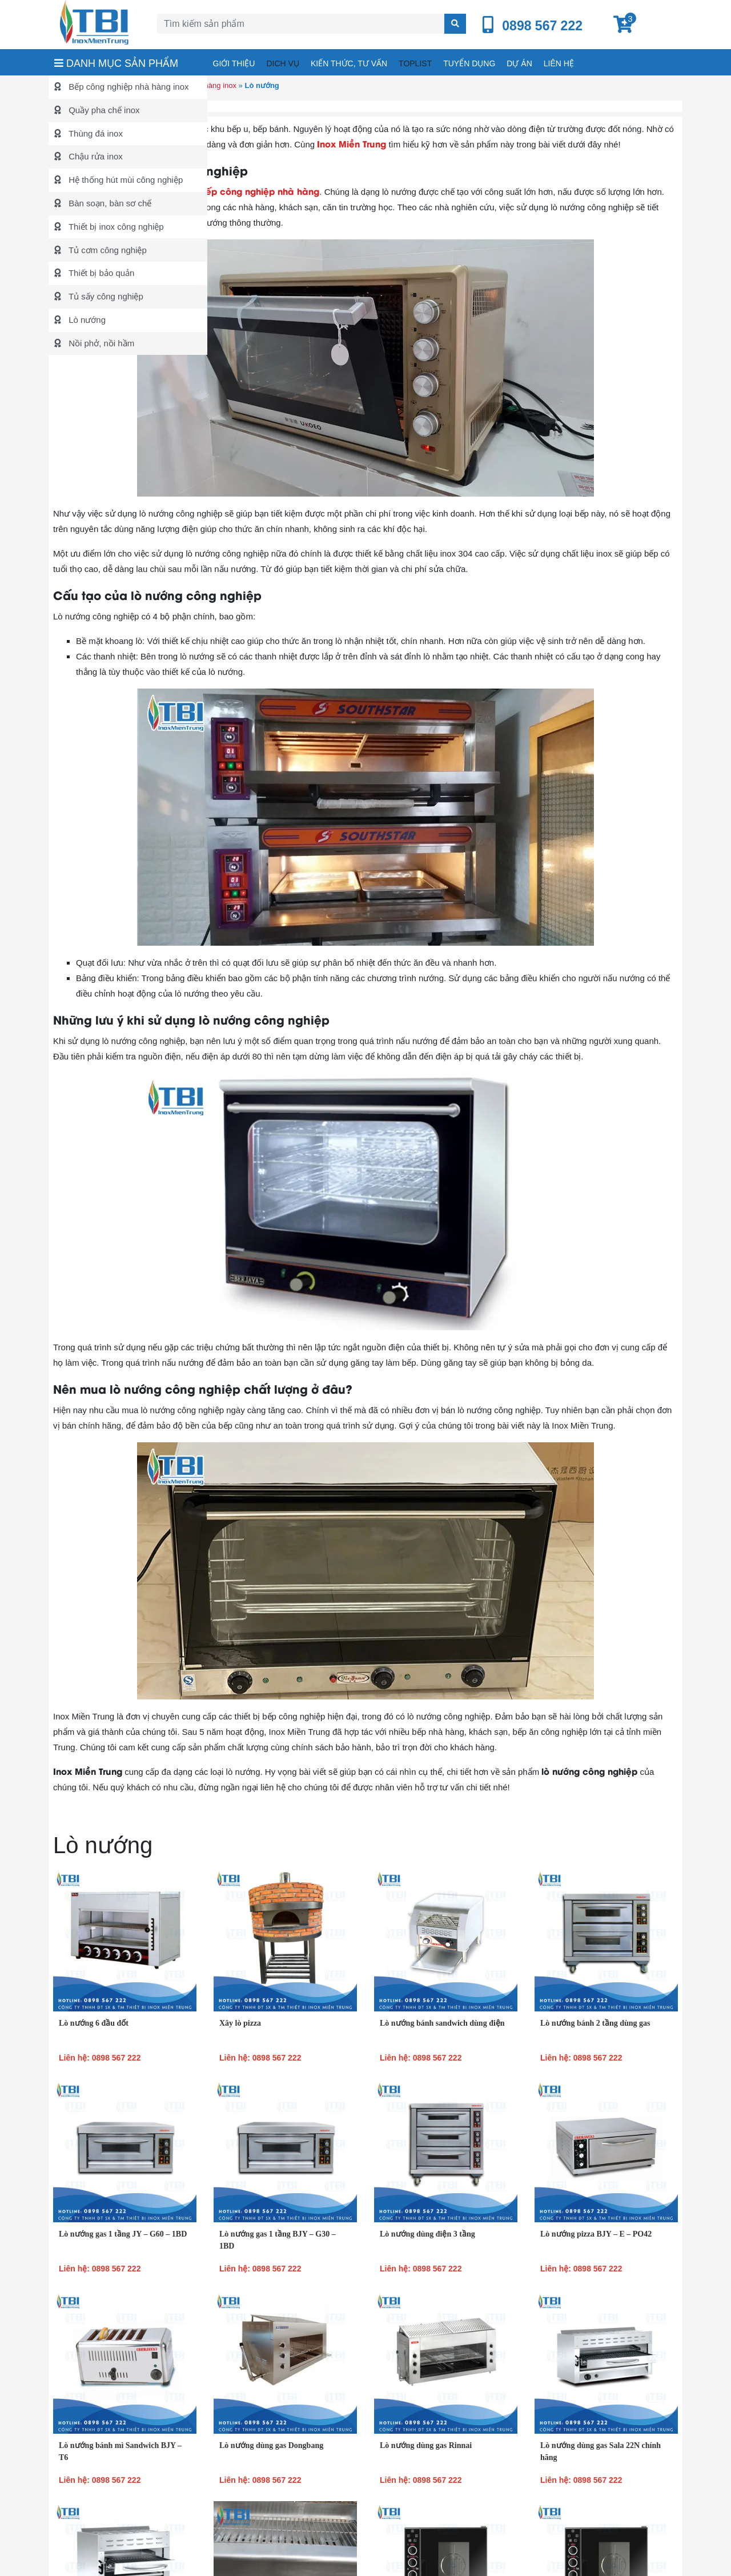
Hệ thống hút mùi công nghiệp (124, 180)
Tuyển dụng (469, 63)
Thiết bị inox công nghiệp (115, 226)
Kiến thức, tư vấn (349, 63)
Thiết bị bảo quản (100, 273)
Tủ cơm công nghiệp (106, 250)
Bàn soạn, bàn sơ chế (108, 203)
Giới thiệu (234, 63)
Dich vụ (282, 63)
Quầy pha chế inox (103, 110)
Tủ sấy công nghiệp (104, 296)
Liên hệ (559, 63)
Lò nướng (86, 320)
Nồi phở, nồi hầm (100, 343)
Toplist (415, 63)
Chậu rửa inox (94, 156)
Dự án (519, 63)
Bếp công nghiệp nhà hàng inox (127, 86)
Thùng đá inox (94, 133)
